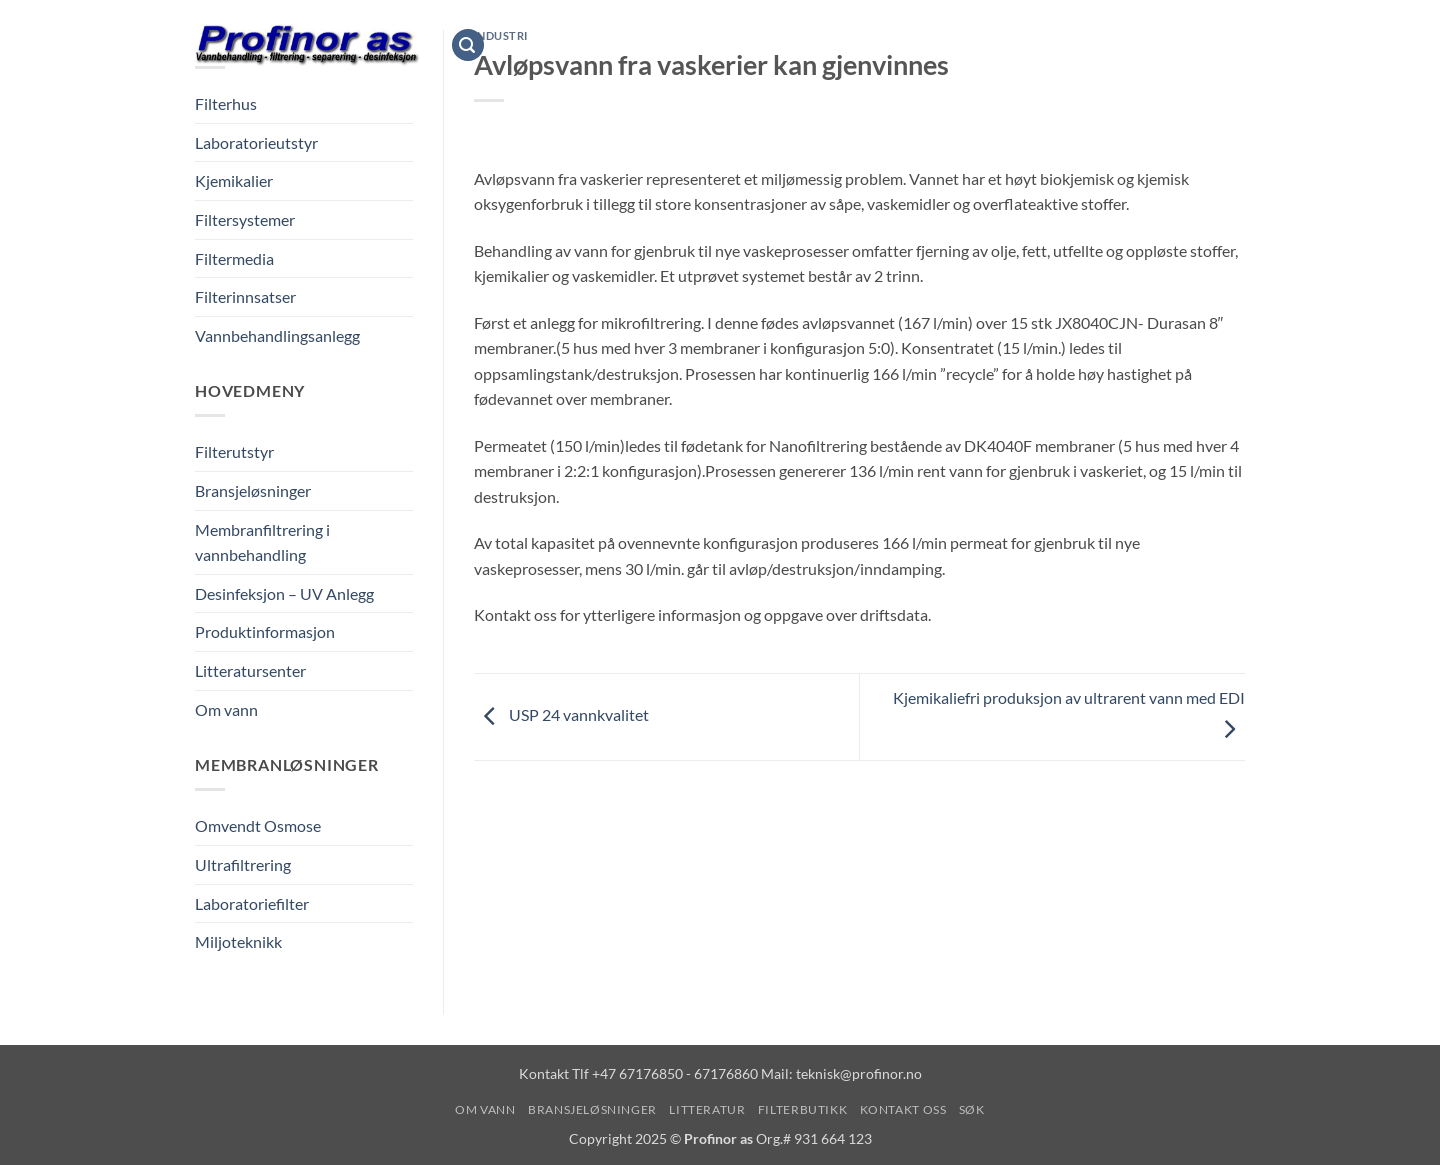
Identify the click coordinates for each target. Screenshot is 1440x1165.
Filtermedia (234, 258)
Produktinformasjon (265, 631)
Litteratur (790, 44)
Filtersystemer (245, 219)
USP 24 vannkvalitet (561, 714)
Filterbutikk (897, 44)
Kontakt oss (1013, 44)
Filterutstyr (234, 451)
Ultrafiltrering (243, 864)
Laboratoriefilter (252, 903)
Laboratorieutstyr (256, 142)
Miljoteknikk (238, 941)
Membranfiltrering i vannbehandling (262, 542)
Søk (1095, 44)
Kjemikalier (234, 180)
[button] (468, 45)
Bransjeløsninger (653, 44)
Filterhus (226, 103)
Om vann (530, 44)
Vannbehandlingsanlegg (277, 335)
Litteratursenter (250, 670)
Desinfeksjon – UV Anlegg (284, 593)
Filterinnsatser (245, 296)
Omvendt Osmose (258, 825)
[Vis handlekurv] (1235, 45)
